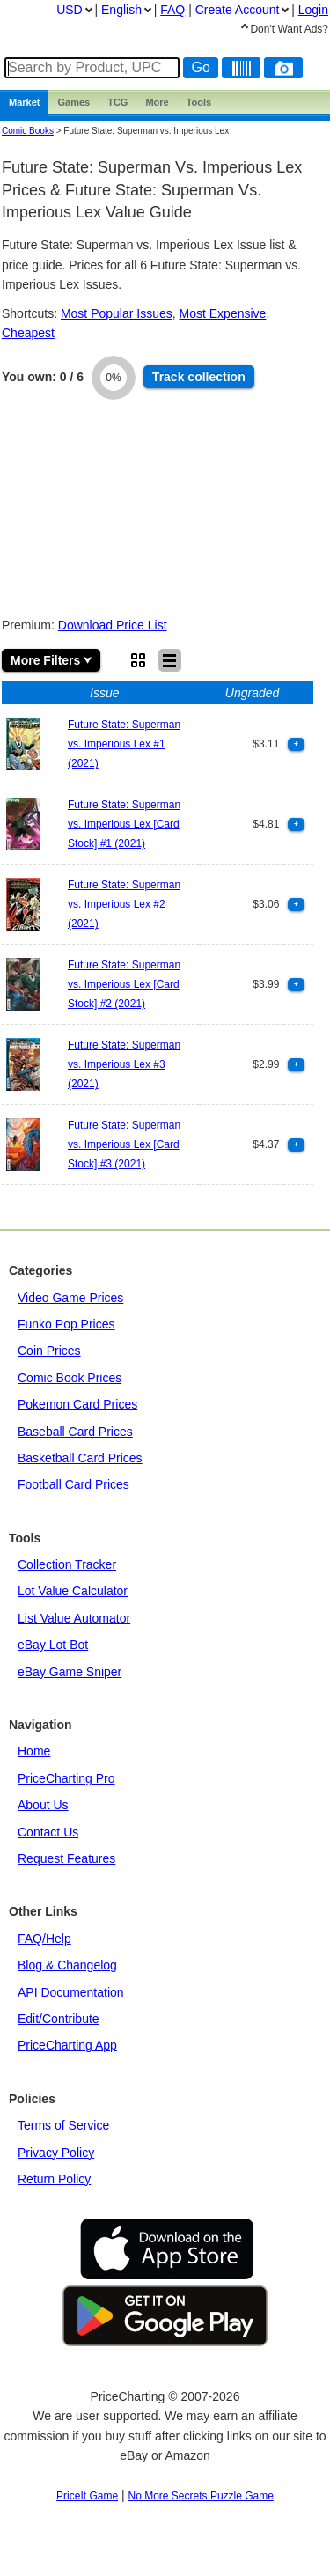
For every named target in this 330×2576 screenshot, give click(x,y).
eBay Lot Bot (53, 1645)
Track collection (199, 377)
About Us (43, 1805)
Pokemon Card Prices (77, 1404)
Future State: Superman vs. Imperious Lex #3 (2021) (124, 1065)
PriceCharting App (67, 2045)
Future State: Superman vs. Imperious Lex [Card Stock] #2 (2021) (124, 985)
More (156, 102)
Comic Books (28, 131)
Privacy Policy (56, 2152)
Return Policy (54, 2179)
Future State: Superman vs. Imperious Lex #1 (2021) (124, 744)
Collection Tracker (67, 1564)
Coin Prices (49, 1350)
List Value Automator (74, 1618)
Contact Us (48, 1832)
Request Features (66, 1858)
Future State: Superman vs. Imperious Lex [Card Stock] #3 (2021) (124, 1145)
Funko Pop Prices (66, 1324)
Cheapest (28, 333)
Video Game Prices (70, 1298)
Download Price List (112, 625)
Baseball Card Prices (75, 1431)
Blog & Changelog (67, 1965)
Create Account (237, 10)
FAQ (172, 10)
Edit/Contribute (58, 2019)
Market (24, 102)
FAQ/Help (44, 1939)
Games (73, 102)
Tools (199, 102)
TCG (117, 102)
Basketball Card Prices (80, 1458)
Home (34, 1751)
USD (69, 10)
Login (313, 10)
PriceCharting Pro (66, 1778)
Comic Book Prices (69, 1378)
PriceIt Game (87, 2496)
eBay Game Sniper (69, 1672)
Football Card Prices (73, 1484)
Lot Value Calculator (73, 1591)
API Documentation (71, 1992)
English (121, 10)
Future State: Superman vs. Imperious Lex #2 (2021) (124, 905)
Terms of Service (63, 2125)
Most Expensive (223, 313)
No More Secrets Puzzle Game (201, 2496)
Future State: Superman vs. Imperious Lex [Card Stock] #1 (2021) (124, 824)
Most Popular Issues (116, 313)
